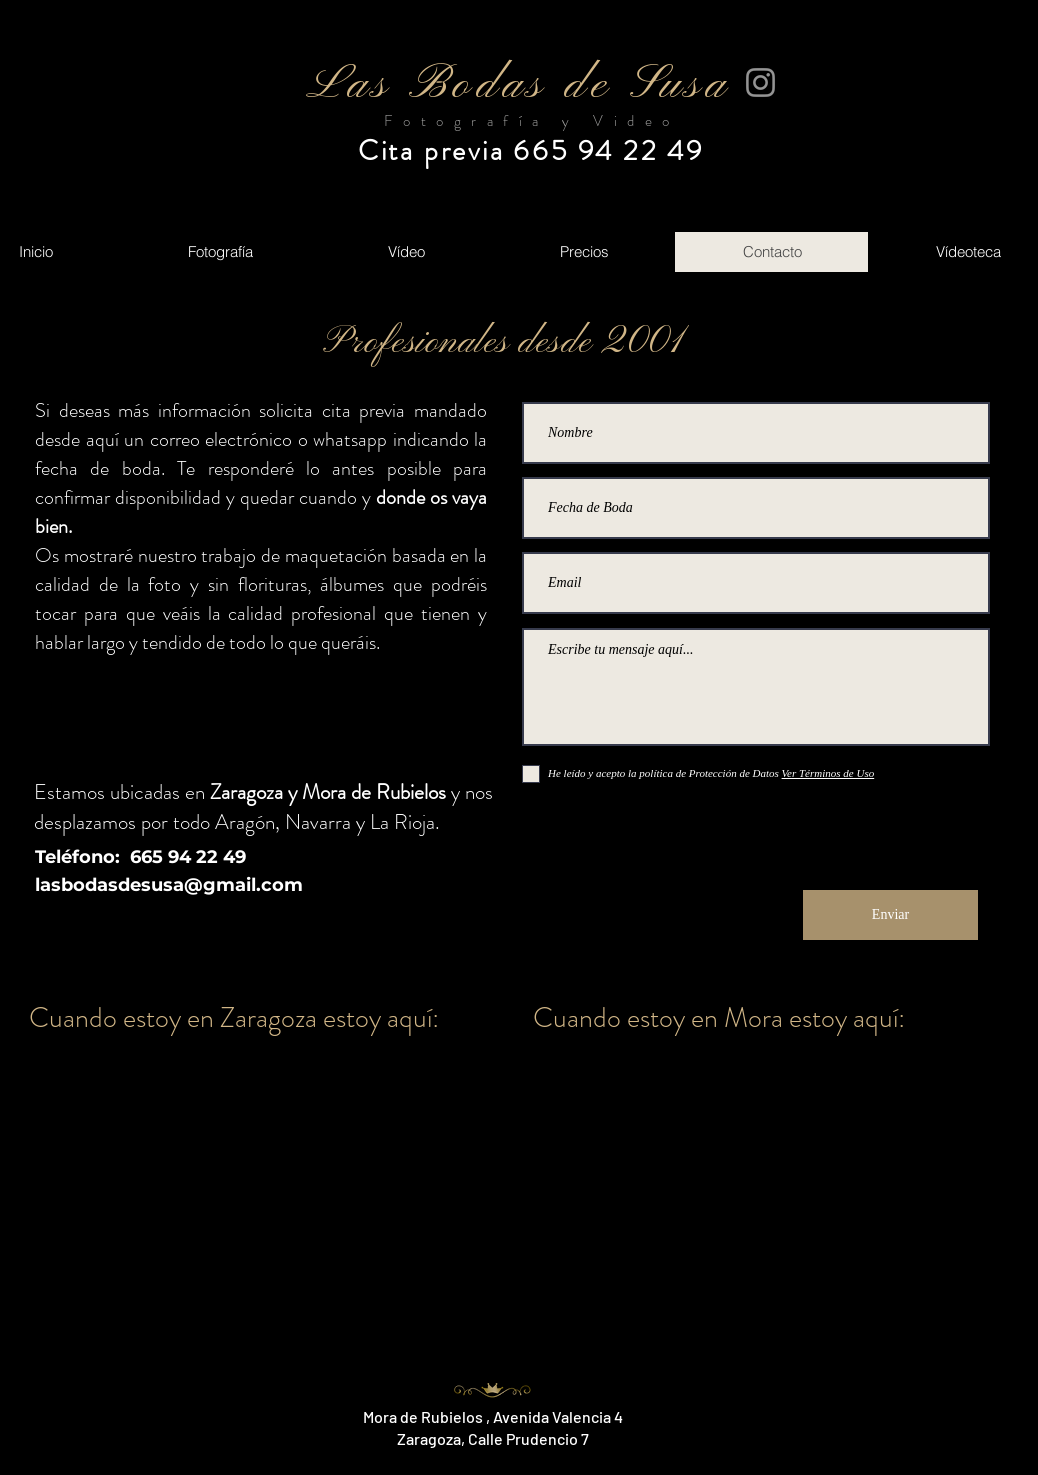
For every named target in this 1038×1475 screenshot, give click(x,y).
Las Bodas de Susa (518, 85)
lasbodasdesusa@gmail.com (169, 885)
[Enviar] (890, 915)
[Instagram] (760, 82)
